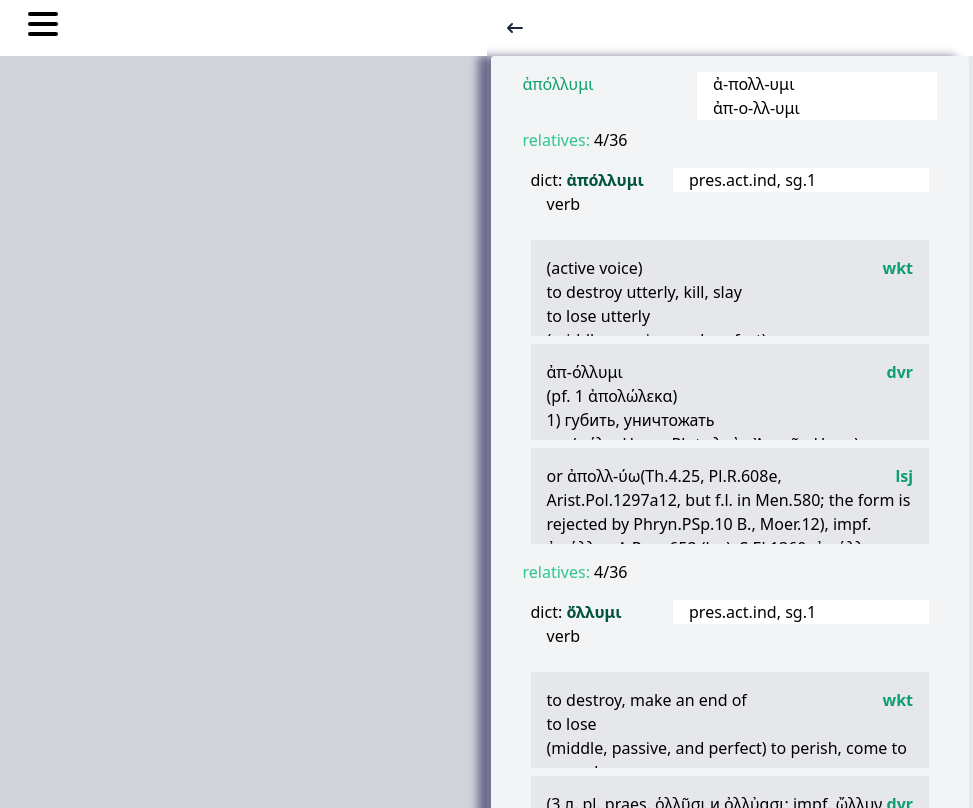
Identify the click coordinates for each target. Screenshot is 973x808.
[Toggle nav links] (43, 27)
